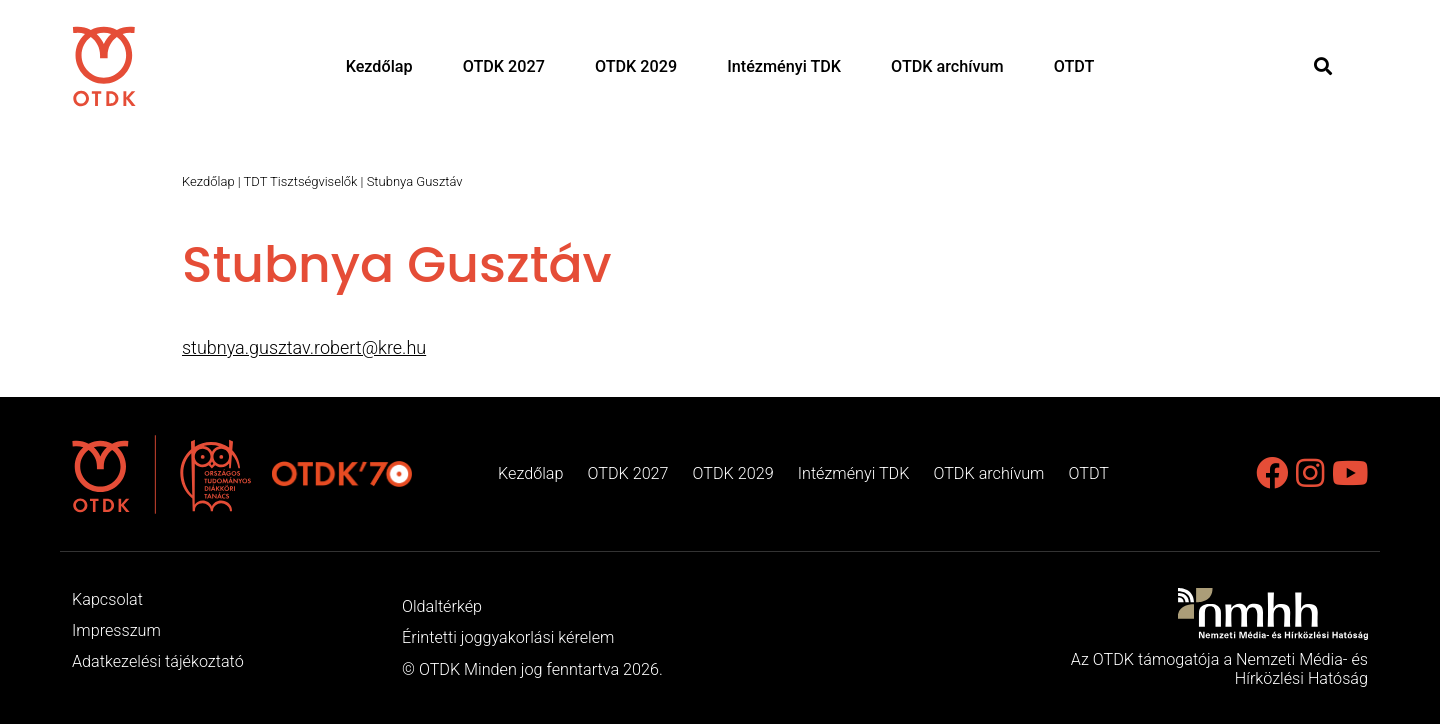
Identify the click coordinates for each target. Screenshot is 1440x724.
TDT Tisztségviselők (301, 181)
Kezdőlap (379, 66)
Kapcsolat (107, 599)
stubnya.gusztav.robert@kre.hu (304, 347)
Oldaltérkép (442, 606)
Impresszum (116, 630)
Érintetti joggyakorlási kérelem (508, 637)
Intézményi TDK (784, 66)
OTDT (1074, 66)
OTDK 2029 (636, 66)
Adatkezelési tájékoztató (158, 661)
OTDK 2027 (504, 66)
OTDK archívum (947, 66)
